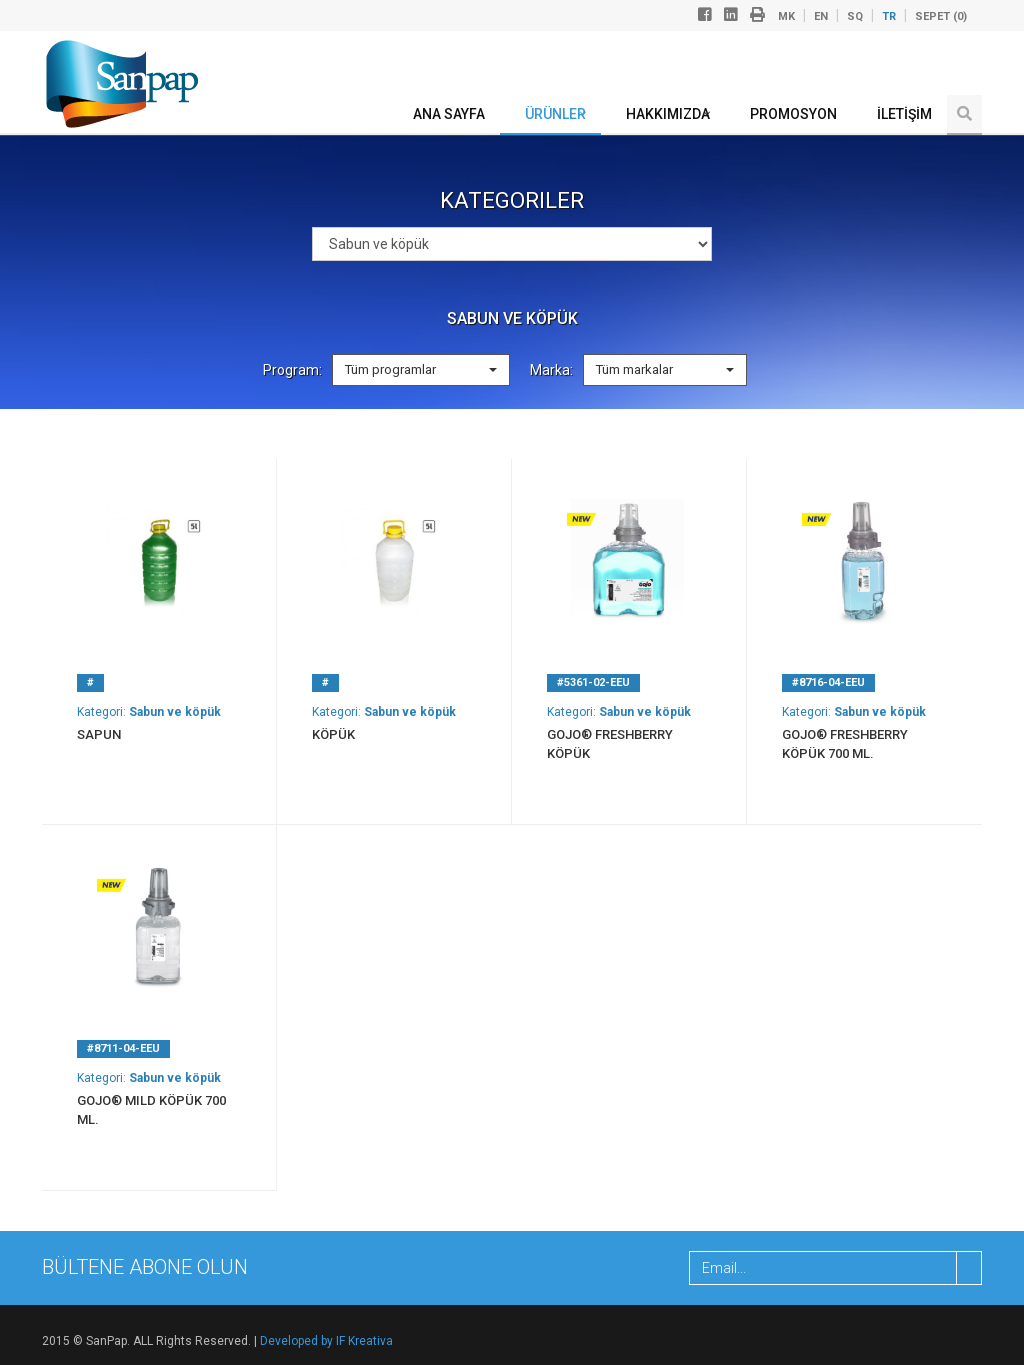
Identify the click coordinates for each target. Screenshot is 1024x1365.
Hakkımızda (668, 114)
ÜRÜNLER (555, 114)
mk (786, 16)
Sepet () (941, 16)
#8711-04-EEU (123, 1048)
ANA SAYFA (449, 114)
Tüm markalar (665, 369)
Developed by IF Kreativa (326, 1341)
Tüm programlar (421, 369)
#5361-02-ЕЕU (593, 682)
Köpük (333, 734)
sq (855, 16)
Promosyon (793, 114)
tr (889, 16)
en (821, 16)
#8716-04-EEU (828, 682)
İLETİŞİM (904, 114)
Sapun (99, 734)
